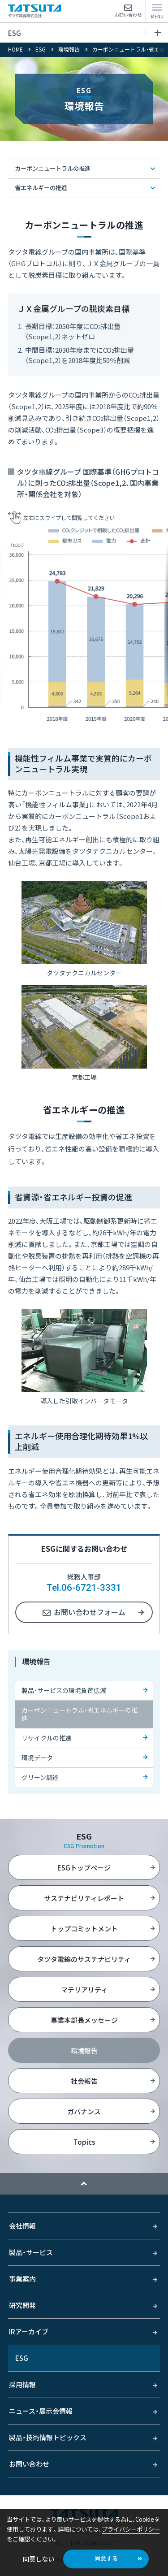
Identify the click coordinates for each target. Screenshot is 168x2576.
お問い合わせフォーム (89, 1611)
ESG (84, 33)
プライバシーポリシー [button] (131, 2529)
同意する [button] (106, 2558)
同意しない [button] (38, 2558)
